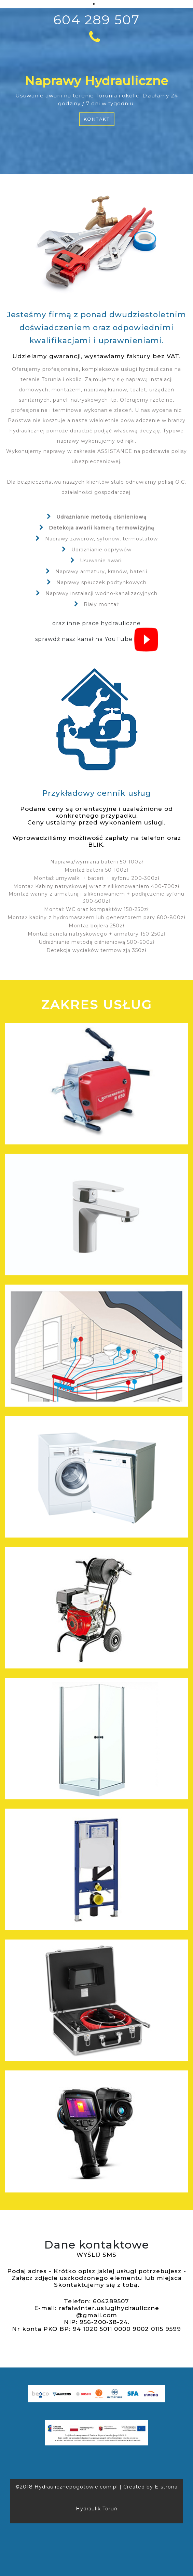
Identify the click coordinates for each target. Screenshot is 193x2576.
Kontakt (97, 119)
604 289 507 (96, 28)
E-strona (166, 2487)
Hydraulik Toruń (97, 2509)
